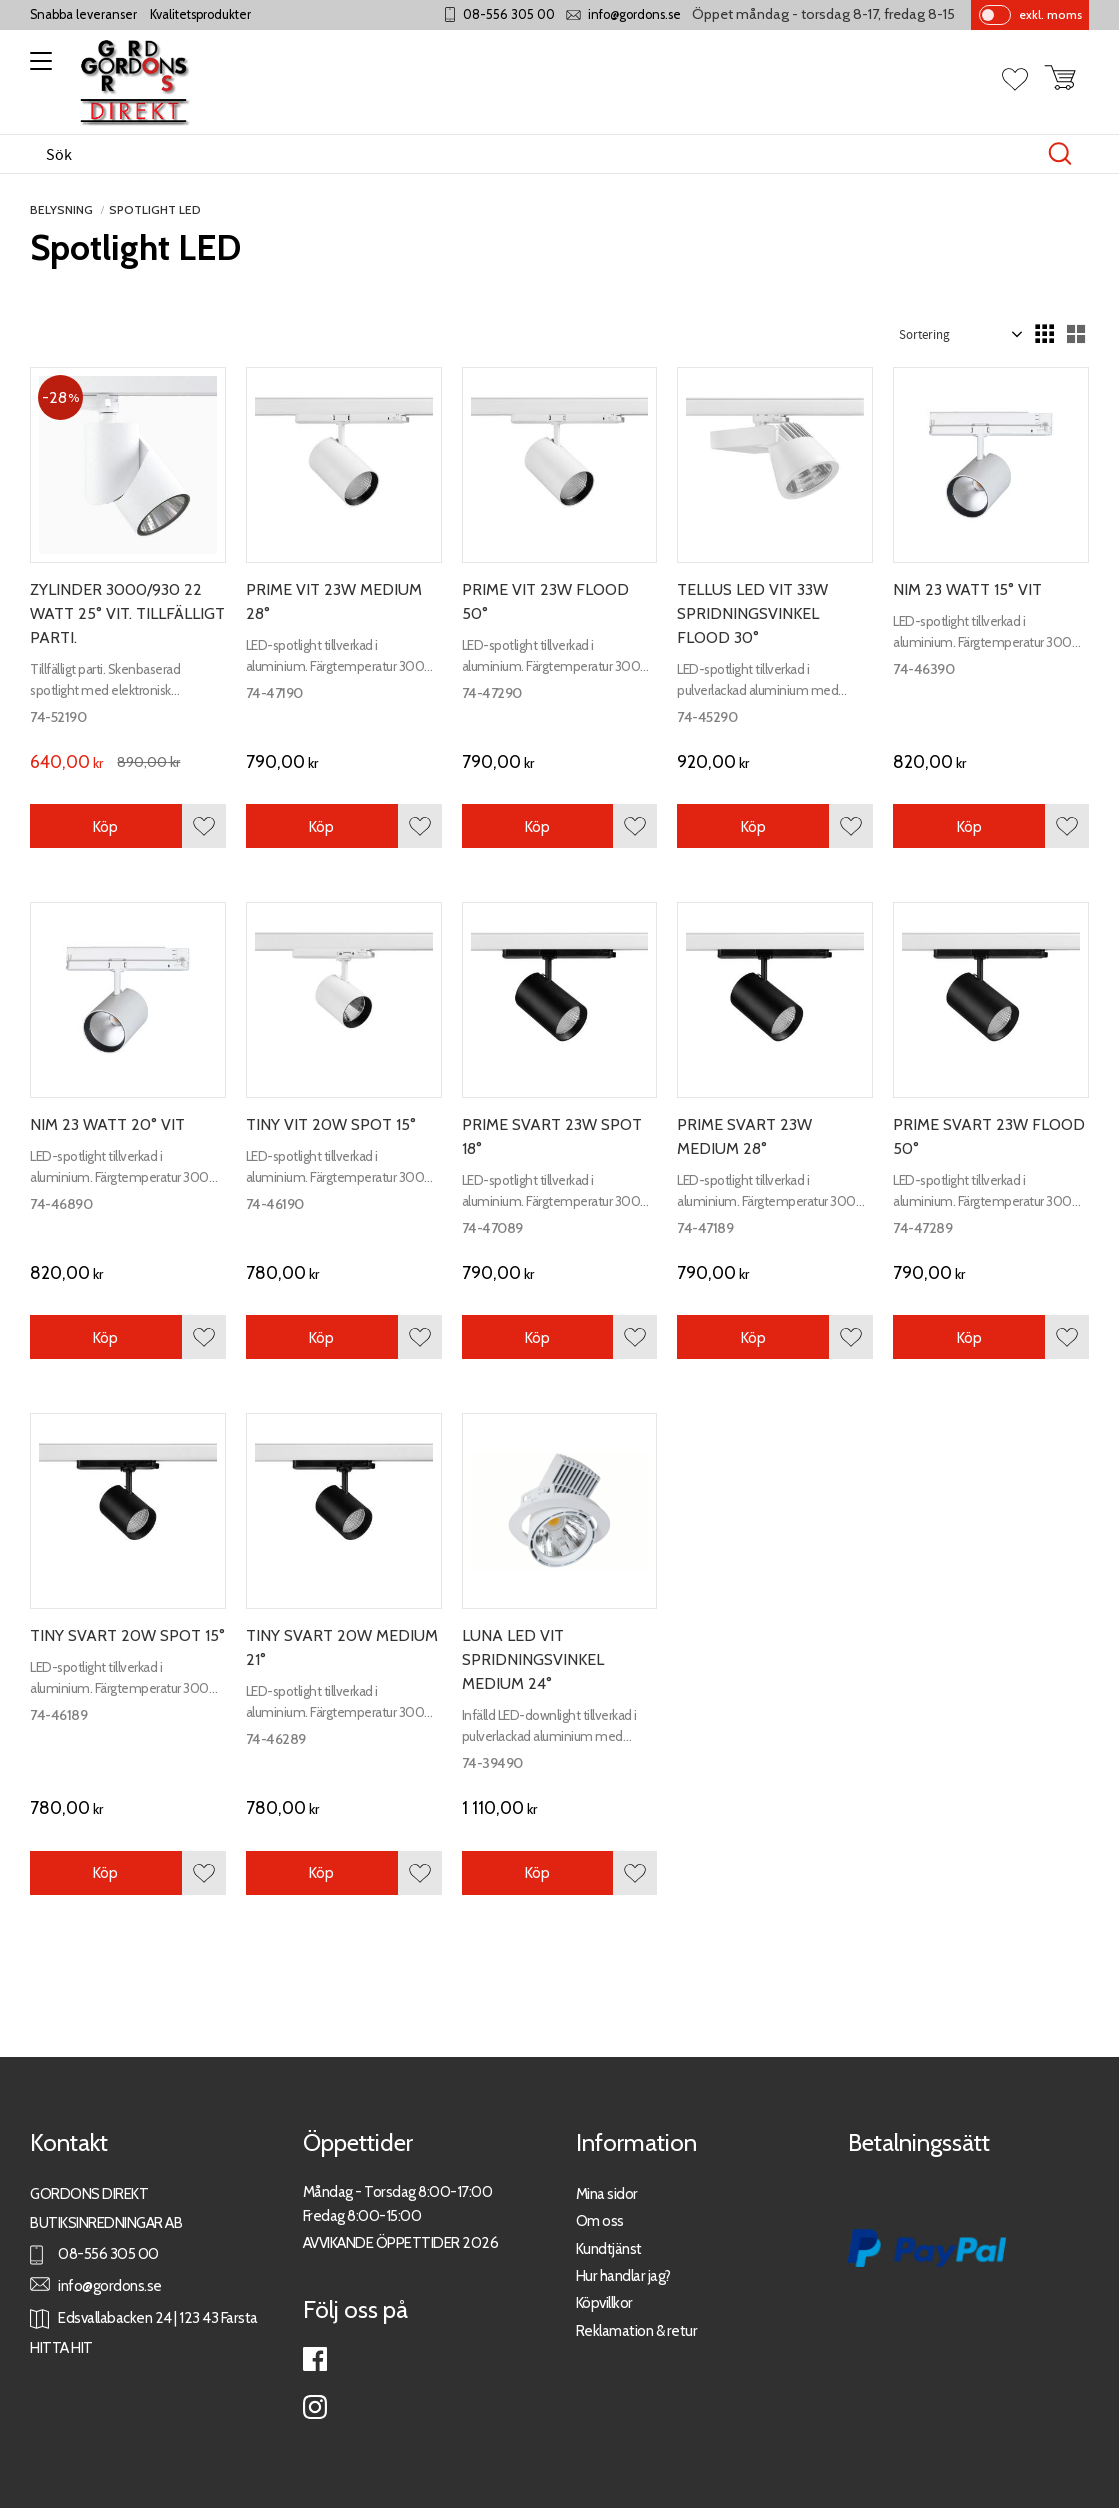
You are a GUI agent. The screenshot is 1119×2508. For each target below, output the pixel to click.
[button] (37, 68)
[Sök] (1060, 154)
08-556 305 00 (509, 14)
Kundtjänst (609, 2248)
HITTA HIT (61, 2347)
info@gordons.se (634, 14)
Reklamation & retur (637, 2330)
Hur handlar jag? (623, 2275)
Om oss (600, 2220)
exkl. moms (1050, 14)
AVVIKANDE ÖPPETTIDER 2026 (401, 2242)
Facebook (315, 2359)
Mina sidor (607, 2193)
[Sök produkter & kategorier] (538, 154)
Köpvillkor (604, 2302)
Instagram (315, 2407)
